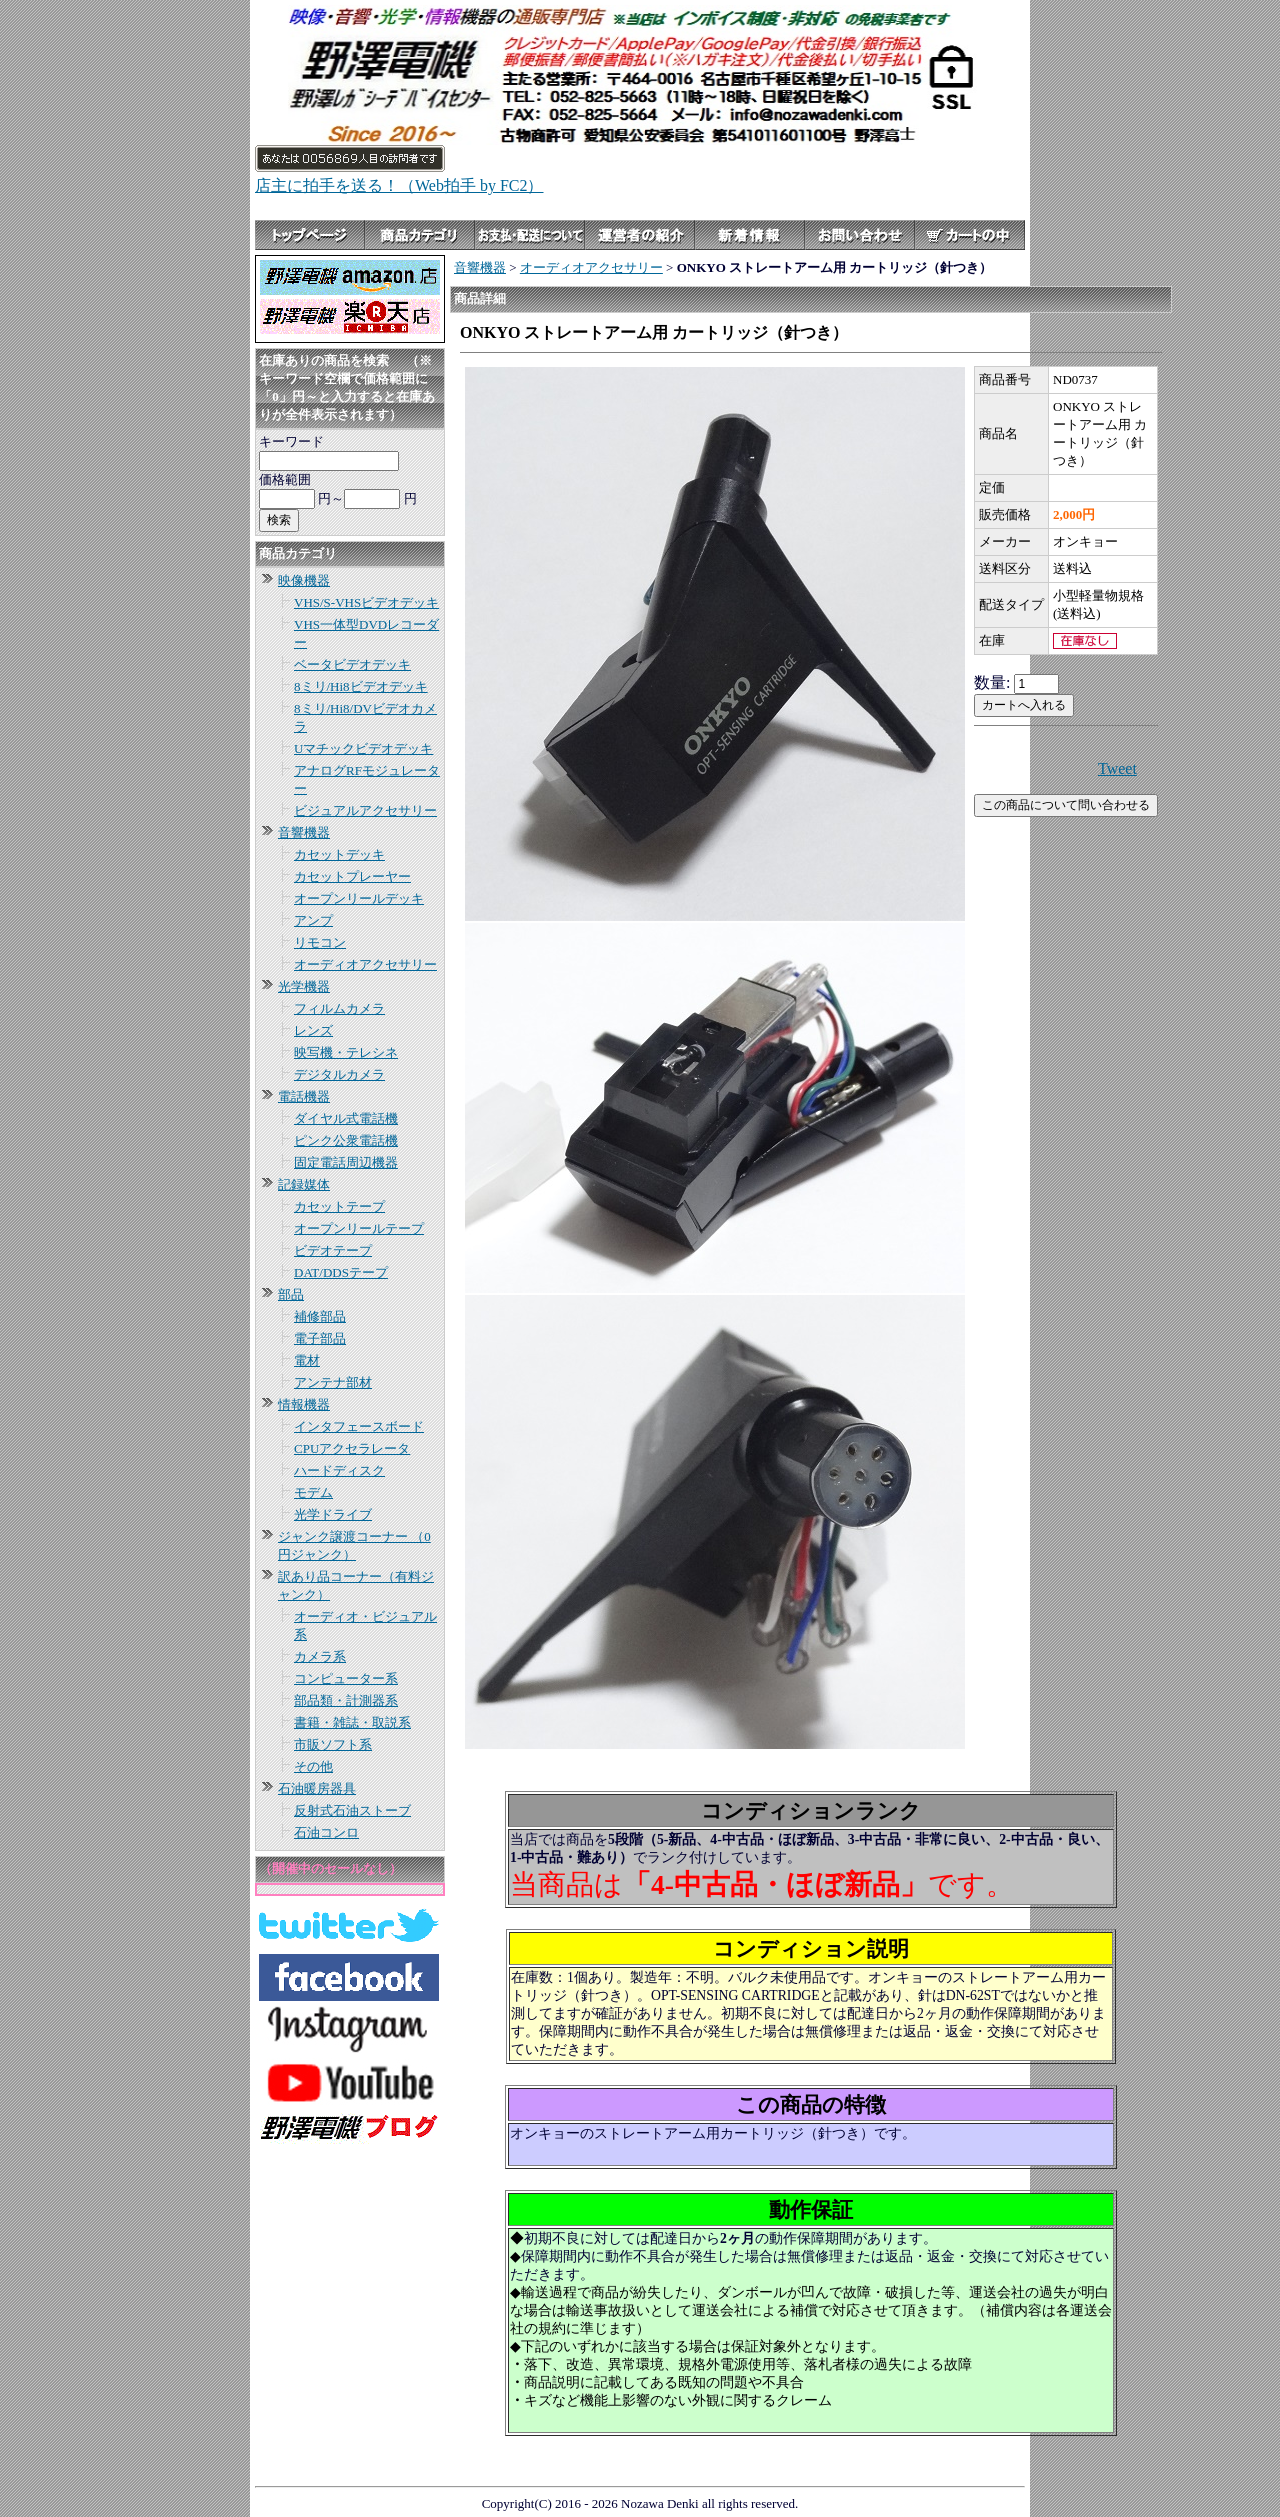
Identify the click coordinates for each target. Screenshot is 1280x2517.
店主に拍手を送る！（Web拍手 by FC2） (399, 185)
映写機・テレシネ (346, 1052)
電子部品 (320, 1338)
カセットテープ (339, 1206)
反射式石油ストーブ (352, 1810)
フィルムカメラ (339, 1008)
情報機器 (304, 1404)
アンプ (313, 920)
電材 (307, 1360)
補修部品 (320, 1316)
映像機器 (304, 580)
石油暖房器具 (317, 1788)
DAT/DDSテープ (341, 1272)
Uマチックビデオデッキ (363, 748)
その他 (313, 1766)
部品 (291, 1294)
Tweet (1117, 768)
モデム (313, 1492)
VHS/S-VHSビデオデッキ (366, 602)
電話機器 (304, 1096)
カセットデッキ (339, 854)
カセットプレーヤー (352, 876)
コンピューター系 (346, 1678)
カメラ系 (320, 1656)
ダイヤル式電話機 (346, 1118)
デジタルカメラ (339, 1074)
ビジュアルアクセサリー (365, 810)
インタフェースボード (359, 1426)
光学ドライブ (333, 1514)
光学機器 (304, 986)
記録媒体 (304, 1184)
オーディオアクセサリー (365, 964)
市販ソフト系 (333, 1744)
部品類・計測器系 (346, 1700)
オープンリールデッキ (359, 898)
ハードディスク (339, 1470)
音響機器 (304, 832)
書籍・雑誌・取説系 (352, 1722)
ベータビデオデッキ (352, 664)
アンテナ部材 (333, 1382)
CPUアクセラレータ (352, 1448)
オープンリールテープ (359, 1228)
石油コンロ (326, 1832)
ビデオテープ (333, 1250)
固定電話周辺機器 (346, 1162)
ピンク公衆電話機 (346, 1140)
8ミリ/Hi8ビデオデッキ (361, 686)
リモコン (320, 942)
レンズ (313, 1030)
